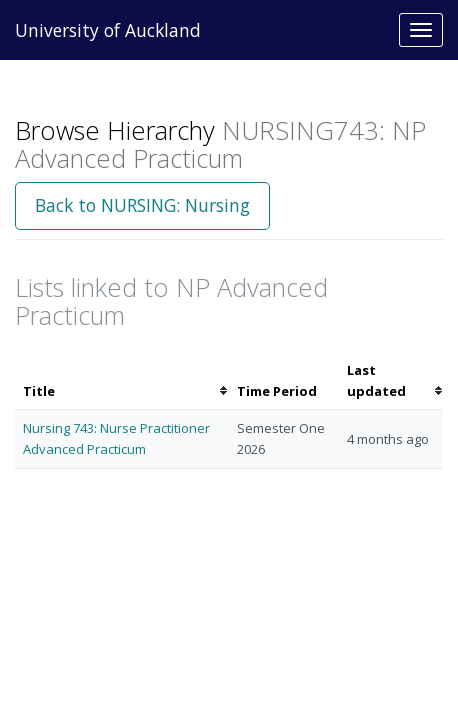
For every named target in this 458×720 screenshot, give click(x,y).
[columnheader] (122, 381)
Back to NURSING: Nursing (142, 205)
